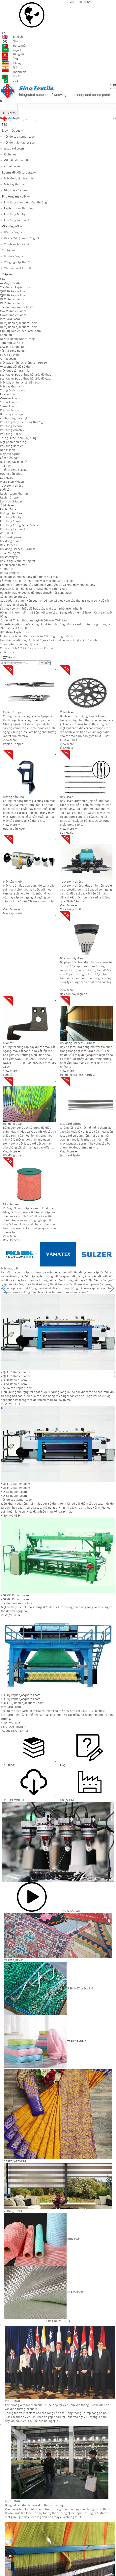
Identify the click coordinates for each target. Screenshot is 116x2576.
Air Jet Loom (12, 166)
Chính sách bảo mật (17, 244)
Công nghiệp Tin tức (17, 262)
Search (9, 113)
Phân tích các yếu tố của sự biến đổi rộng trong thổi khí (36, 636)
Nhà (5, 124)
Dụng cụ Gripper (11, 501)
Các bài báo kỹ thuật (17, 268)
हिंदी (10, 67)
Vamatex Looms (10, 398)
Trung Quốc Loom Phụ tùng (18, 438)
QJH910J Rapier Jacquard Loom (20, 331)
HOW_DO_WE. (71, 1911)
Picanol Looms (9, 394)
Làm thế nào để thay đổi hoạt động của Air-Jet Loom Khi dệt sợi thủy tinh (48, 640)
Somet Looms (9, 406)
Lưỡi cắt (5, 489)
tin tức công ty (13, 256)
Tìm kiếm (44, 663)
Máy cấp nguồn (10, 454)
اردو (10, 80)
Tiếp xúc (7, 274)
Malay (11, 63)
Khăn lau (10, 154)
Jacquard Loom (14, 148)
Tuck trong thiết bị (12, 485)
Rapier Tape (8, 509)
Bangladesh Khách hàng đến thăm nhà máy (29, 577)
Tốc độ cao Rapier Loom (20, 136)
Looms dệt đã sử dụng (17, 172)
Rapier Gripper (10, 497)
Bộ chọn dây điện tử (13, 462)
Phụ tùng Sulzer (10, 434)
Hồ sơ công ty (13, 232)
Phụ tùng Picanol (11, 426)
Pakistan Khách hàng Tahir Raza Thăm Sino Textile (33, 589)
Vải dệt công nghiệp (17, 160)
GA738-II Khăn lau (12, 347)
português (14, 45)
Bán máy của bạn (15, 190)
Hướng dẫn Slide (11, 474)
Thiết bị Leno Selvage (14, 470)
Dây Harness (8, 545)
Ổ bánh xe (7, 505)
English (12, 36)
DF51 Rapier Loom (12, 303)
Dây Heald (7, 477)
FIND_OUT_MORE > (13, 1727)
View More (11, 740)
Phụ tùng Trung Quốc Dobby (19, 525)
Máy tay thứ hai (14, 184)
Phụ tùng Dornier (11, 446)
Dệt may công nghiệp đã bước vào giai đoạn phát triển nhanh (41, 608)
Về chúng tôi (10, 226)
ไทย (10, 58)
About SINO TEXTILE (15, 1730)
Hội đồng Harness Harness (17, 549)
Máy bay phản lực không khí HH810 (23, 362)
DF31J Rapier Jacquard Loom (19, 323)
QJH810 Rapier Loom (13, 295)
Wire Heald (7, 533)
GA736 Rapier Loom (13, 311)
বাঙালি (11, 76)
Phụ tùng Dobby (14, 214)
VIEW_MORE (10, 1404)
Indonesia (14, 72)
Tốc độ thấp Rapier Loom (20, 142)
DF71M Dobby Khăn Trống (17, 339)
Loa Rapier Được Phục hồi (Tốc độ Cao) (25, 378)
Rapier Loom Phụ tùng (19, 208)
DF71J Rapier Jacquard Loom (19, 327)
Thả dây (5, 466)
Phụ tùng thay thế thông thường (25, 202)
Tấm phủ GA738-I (11, 343)
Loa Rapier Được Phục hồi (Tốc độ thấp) (26, 374)
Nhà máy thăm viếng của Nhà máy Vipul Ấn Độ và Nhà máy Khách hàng (47, 585)
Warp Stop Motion (12, 481)
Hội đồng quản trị (11, 541)
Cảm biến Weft (10, 458)
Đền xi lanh (7, 450)
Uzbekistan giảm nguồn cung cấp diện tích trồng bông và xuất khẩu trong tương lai (55, 624)
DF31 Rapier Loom (12, 299)
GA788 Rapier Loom (13, 315)
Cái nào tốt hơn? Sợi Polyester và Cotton (26, 648)
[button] (4, 1288)
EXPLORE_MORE (58, 2321)
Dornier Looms (9, 410)
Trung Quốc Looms (12, 390)
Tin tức (6, 250)
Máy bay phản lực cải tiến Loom (21, 382)
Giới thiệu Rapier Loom (15, 632)
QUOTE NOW (80, 2)
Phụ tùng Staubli (11, 521)
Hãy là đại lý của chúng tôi (21, 238)
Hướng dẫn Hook (11, 513)
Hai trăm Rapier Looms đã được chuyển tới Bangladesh (36, 592)
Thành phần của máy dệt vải (19, 644)
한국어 (11, 41)
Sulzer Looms (9, 402)
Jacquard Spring (10, 537)
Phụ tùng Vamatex (12, 430)
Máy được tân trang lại (19, 178)
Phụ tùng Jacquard (16, 220)
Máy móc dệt (11, 130)
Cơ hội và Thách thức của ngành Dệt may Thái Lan (33, 620)
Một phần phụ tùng (13, 442)
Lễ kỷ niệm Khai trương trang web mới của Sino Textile (36, 581)
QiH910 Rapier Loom (13, 291)
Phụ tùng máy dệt (14, 196)
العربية (11, 50)
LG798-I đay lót (10, 355)
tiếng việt (13, 54)
